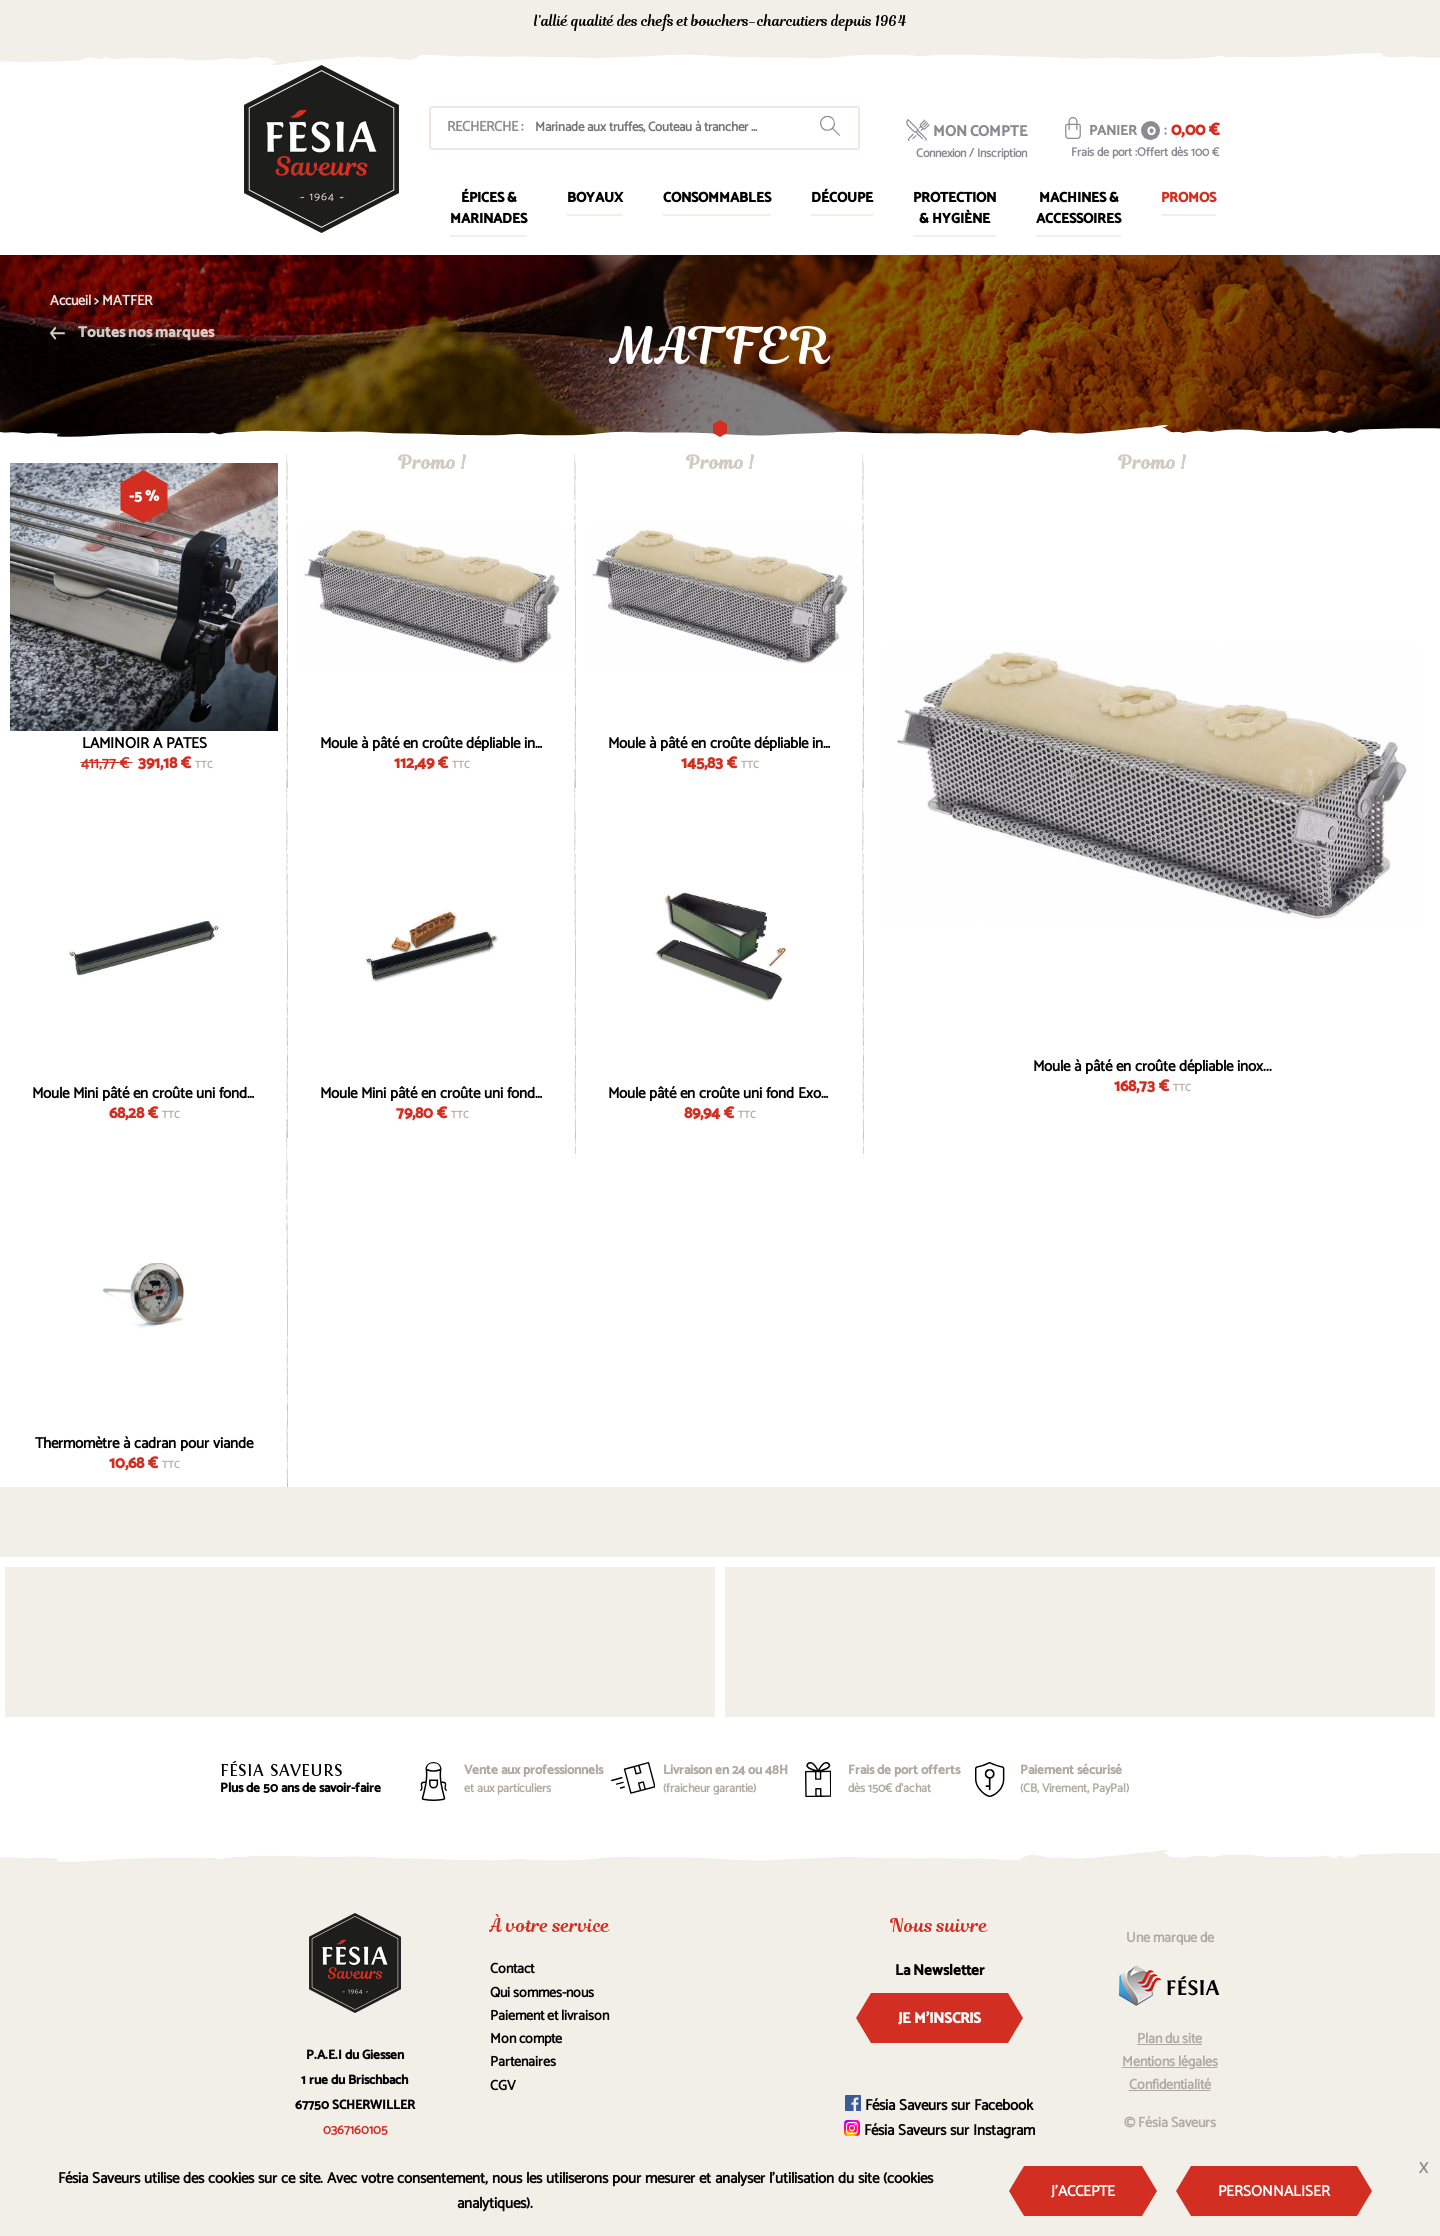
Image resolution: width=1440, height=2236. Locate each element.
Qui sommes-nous (542, 1993)
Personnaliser (1274, 2191)
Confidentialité (1170, 2085)
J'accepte (1083, 2191)
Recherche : (485, 127)
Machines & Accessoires (1078, 209)
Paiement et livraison (549, 2016)
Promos (1188, 198)
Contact (512, 1969)
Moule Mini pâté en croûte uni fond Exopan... (144, 1091)
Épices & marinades (488, 209)
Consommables (717, 198)
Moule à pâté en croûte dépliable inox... (432, 741)
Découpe (842, 198)
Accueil (70, 301)
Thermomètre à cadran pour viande (144, 1441)
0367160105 (1040, 23)
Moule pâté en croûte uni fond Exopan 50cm (720, 1091)
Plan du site (1169, 2039)
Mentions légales (1170, 2062)
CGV (503, 2086)
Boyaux (595, 198)
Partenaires (523, 2062)
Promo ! (432, 462)
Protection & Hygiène (954, 209)
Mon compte (526, 2039)
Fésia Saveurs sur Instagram (939, 2130)
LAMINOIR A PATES (144, 741)
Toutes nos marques (132, 332)
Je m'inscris (939, 2018)
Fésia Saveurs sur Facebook (939, 2105)
